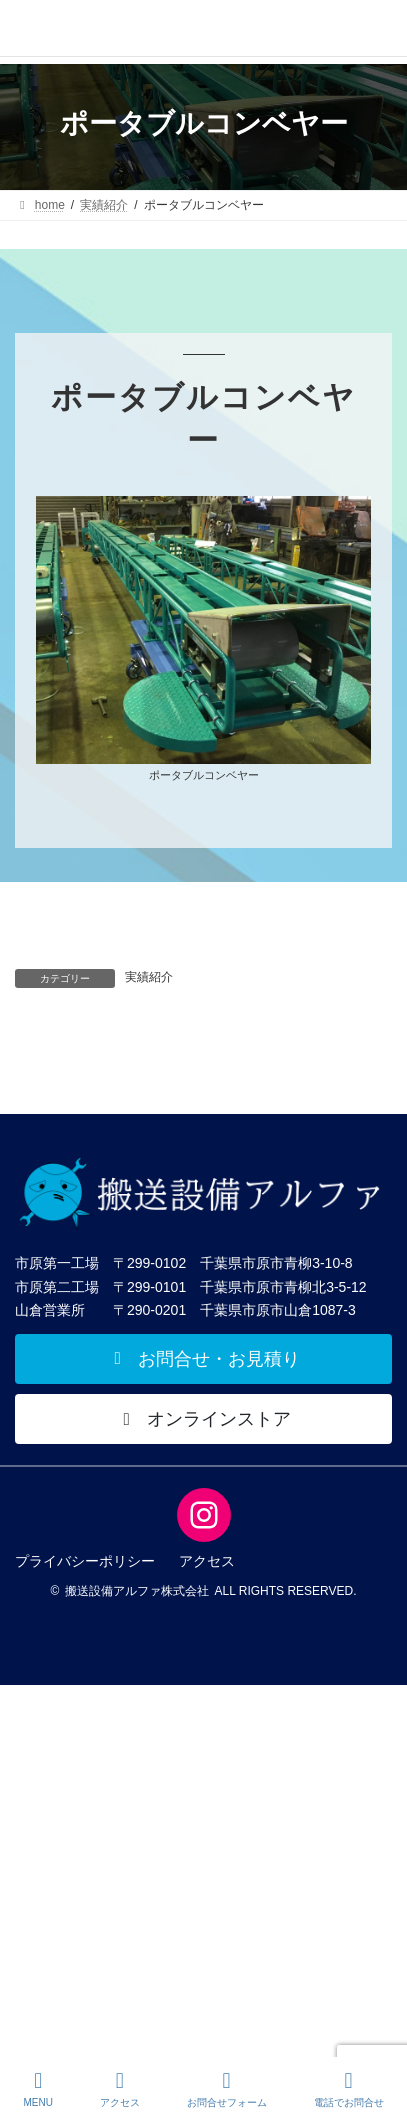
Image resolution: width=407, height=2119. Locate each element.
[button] (203, 1359)
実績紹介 (149, 977)
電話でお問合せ (349, 2089)
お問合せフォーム (227, 2089)
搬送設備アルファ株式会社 (137, 1591)
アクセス (120, 2089)
